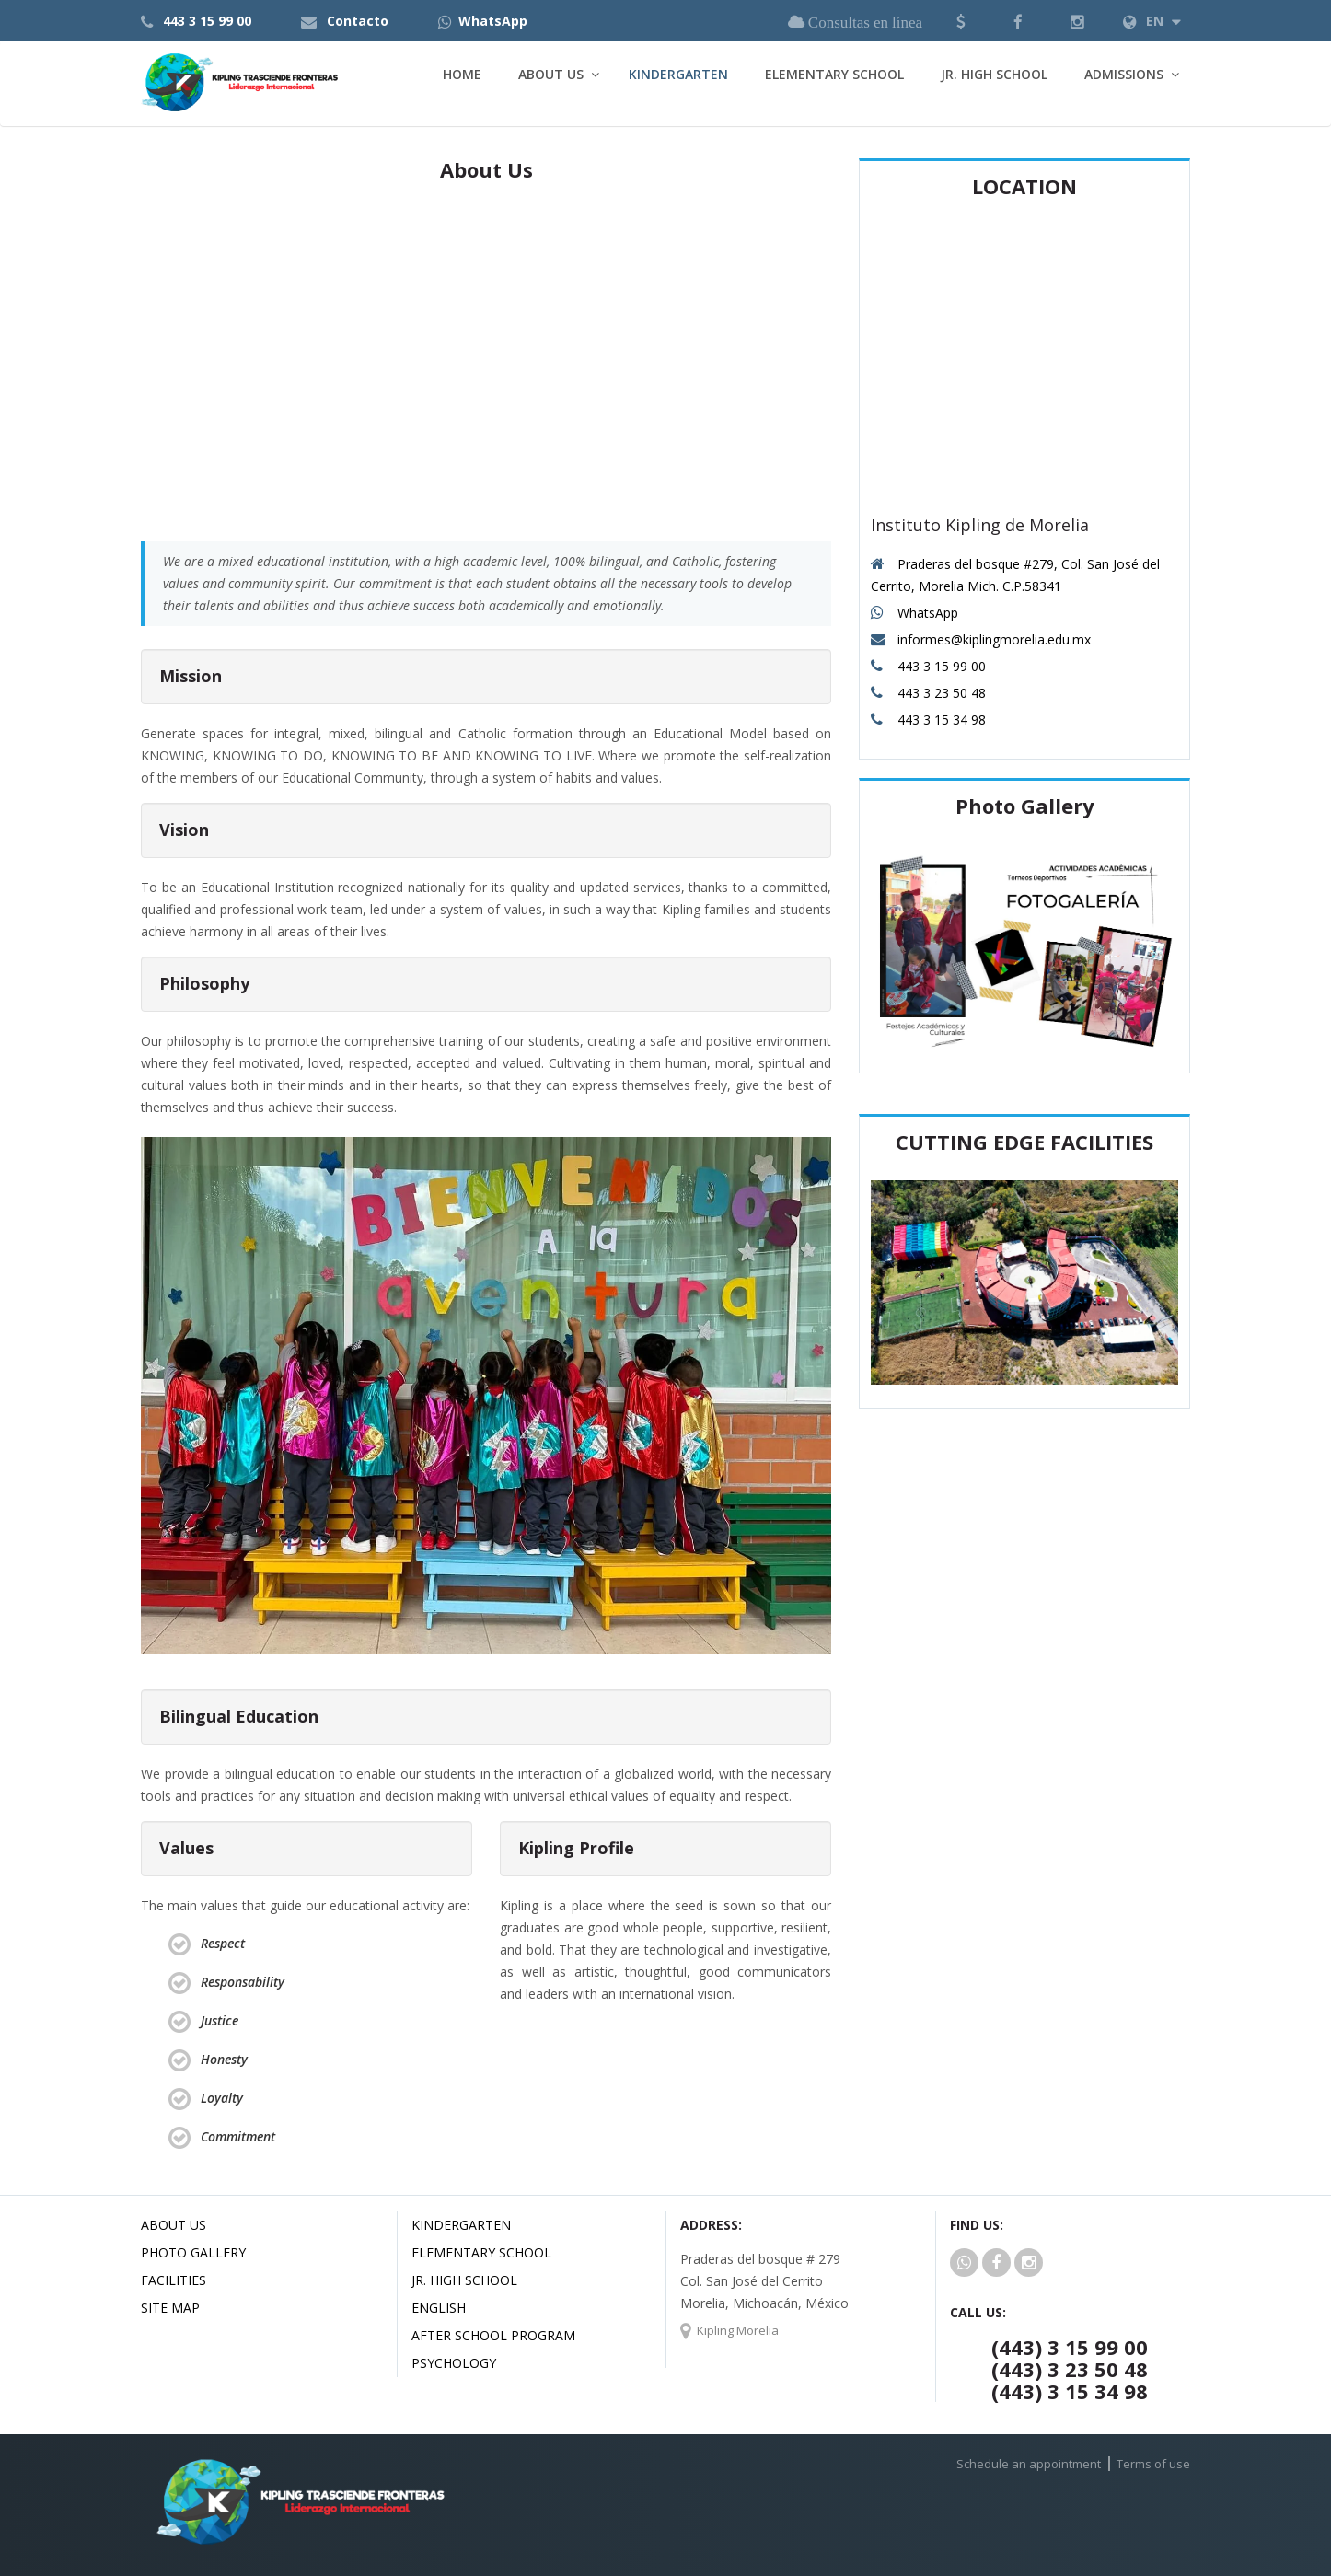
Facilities (173, 2280)
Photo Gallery (193, 2252)
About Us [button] (551, 74)
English (438, 2307)
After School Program (493, 2335)
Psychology (453, 2363)
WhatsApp (492, 20)
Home (462, 74)
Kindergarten (678, 74)
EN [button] (1152, 20)
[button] (961, 21)
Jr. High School (994, 74)
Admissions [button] (1123, 74)
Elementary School (834, 74)
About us (173, 2225)
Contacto (357, 20)
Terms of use (1153, 2463)
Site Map (170, 2307)
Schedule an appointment (1028, 2463)
